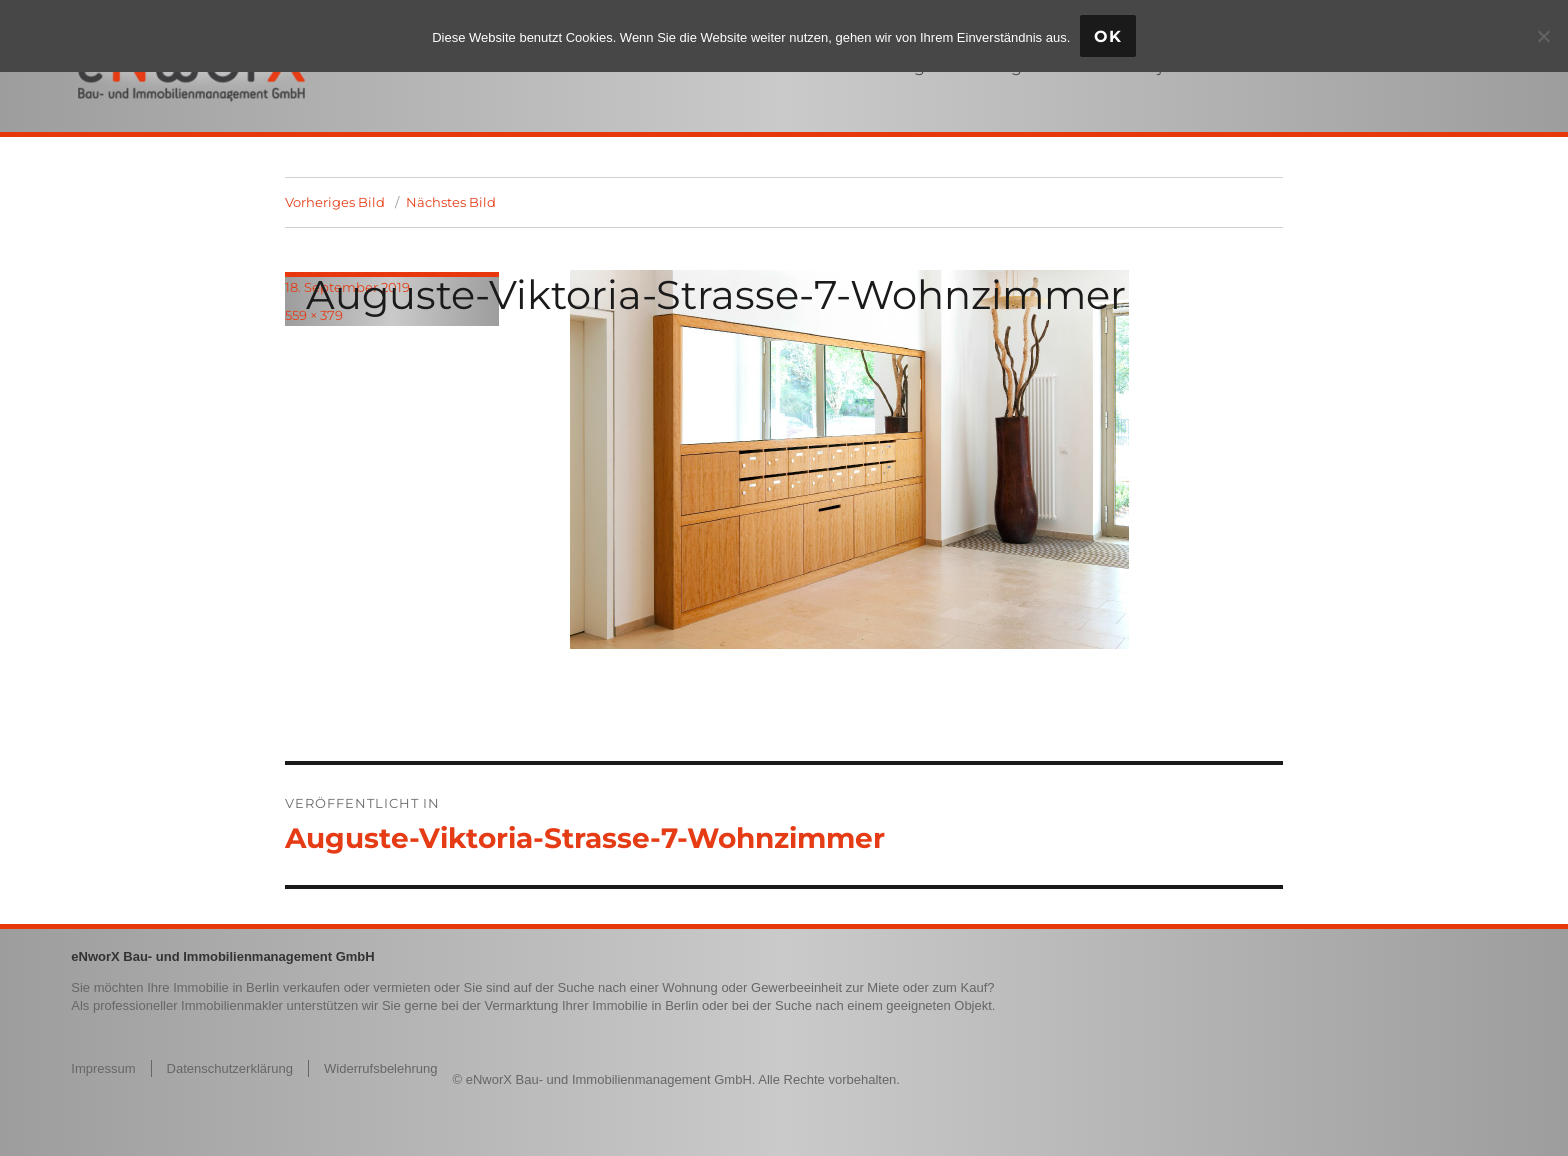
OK (1108, 36)
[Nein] (1543, 36)
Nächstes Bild (451, 202)
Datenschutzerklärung (230, 1068)
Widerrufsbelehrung (380, 1068)
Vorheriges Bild (335, 202)
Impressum (103, 1068)
